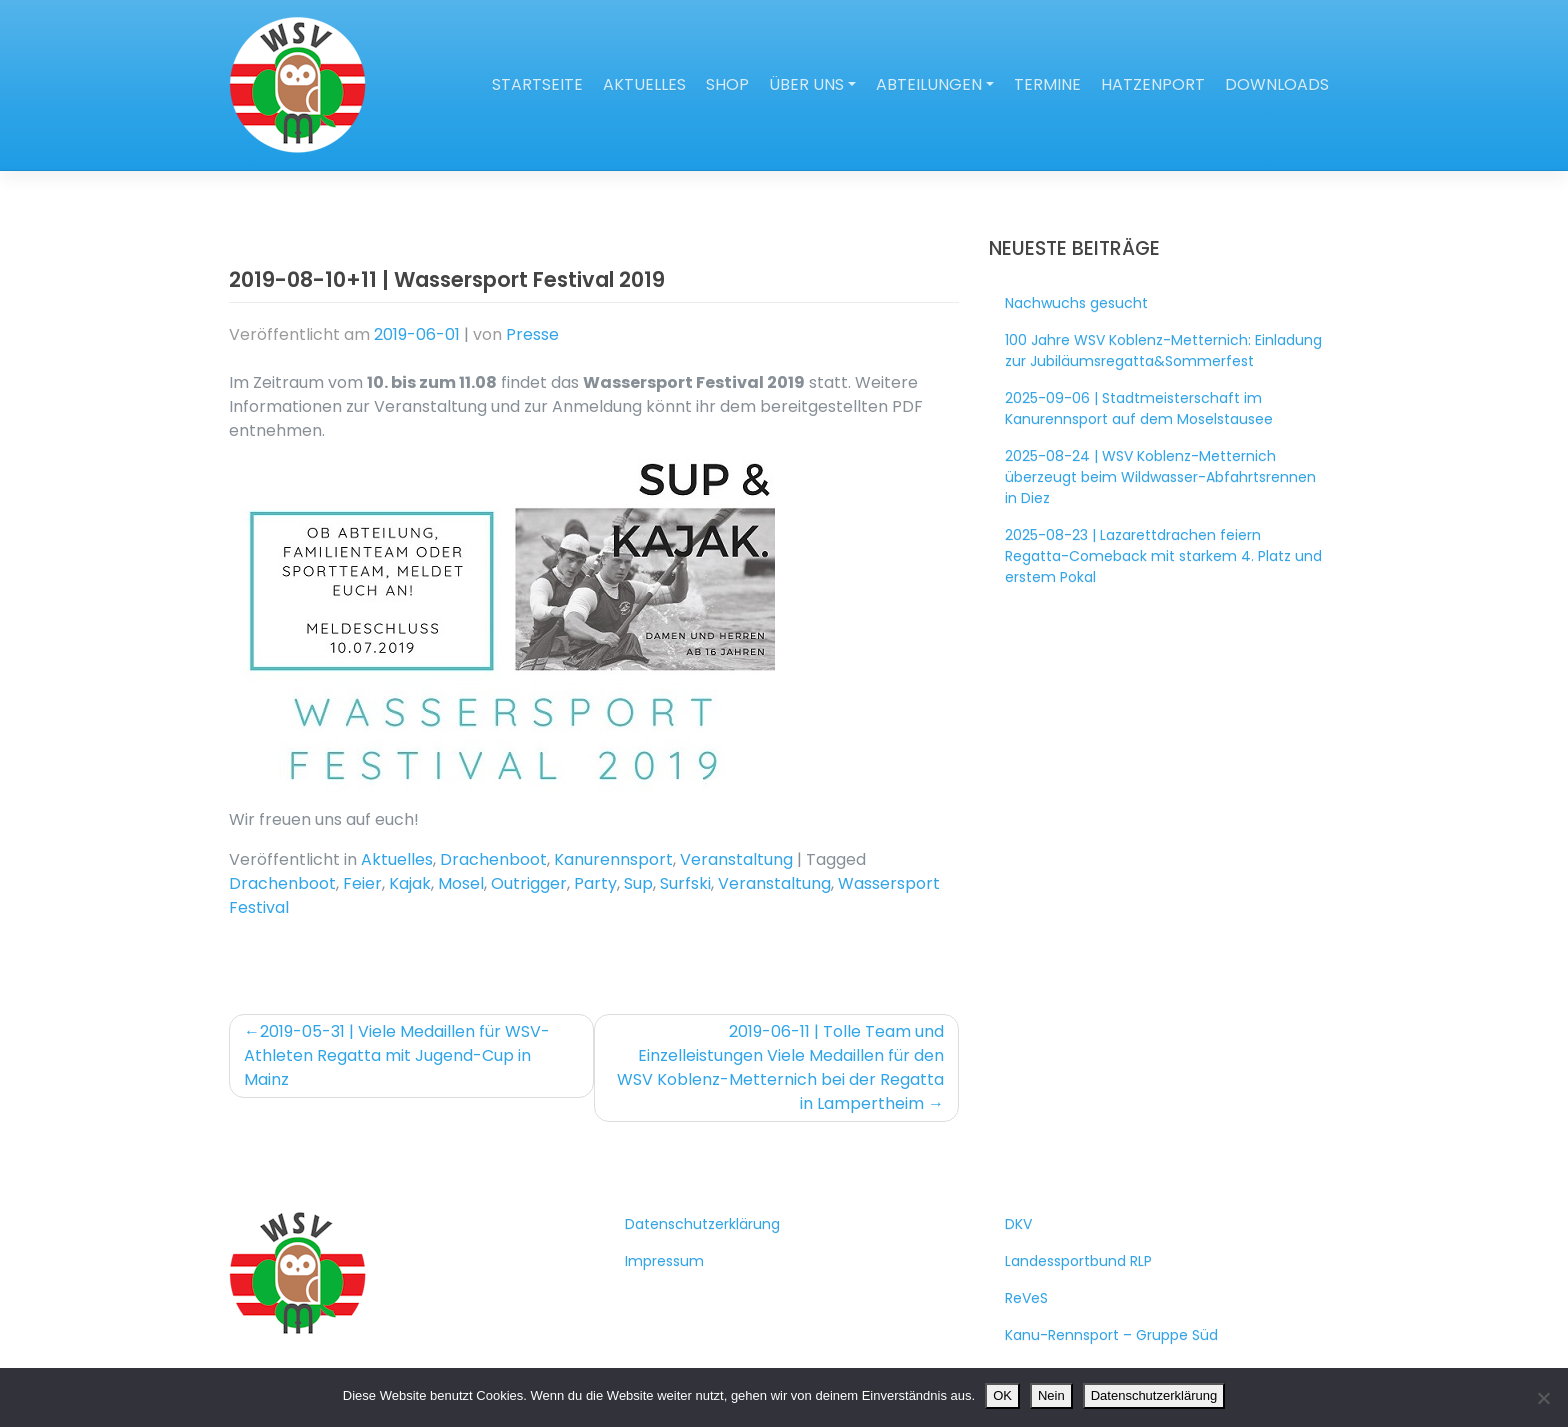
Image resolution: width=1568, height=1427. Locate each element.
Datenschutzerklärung (702, 1224)
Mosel (461, 883)
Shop (727, 84)
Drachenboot (493, 859)
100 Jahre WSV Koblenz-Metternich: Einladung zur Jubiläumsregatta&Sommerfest (1163, 350)
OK (1002, 1395)
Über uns (806, 84)
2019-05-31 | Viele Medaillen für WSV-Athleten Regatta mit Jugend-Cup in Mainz (397, 1055)
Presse (532, 334)
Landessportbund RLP (1078, 1261)
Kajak (410, 883)
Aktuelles (644, 84)
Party (595, 883)
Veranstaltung (736, 859)
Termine (1047, 84)
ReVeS (1026, 1298)
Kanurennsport (613, 859)
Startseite (537, 84)
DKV (1018, 1224)
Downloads (1277, 84)
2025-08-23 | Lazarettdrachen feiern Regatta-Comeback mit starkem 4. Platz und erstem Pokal (1163, 556)
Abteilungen (929, 84)
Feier (362, 883)
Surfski (685, 883)
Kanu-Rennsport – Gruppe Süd (1111, 1335)
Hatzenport (1153, 84)
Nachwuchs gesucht (1076, 303)
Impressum (664, 1261)
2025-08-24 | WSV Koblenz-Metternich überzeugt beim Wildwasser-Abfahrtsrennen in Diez (1160, 477)
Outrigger (529, 883)
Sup (638, 883)
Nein (1051, 1395)
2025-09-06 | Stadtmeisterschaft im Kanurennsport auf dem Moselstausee (1139, 408)
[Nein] (1543, 1398)
